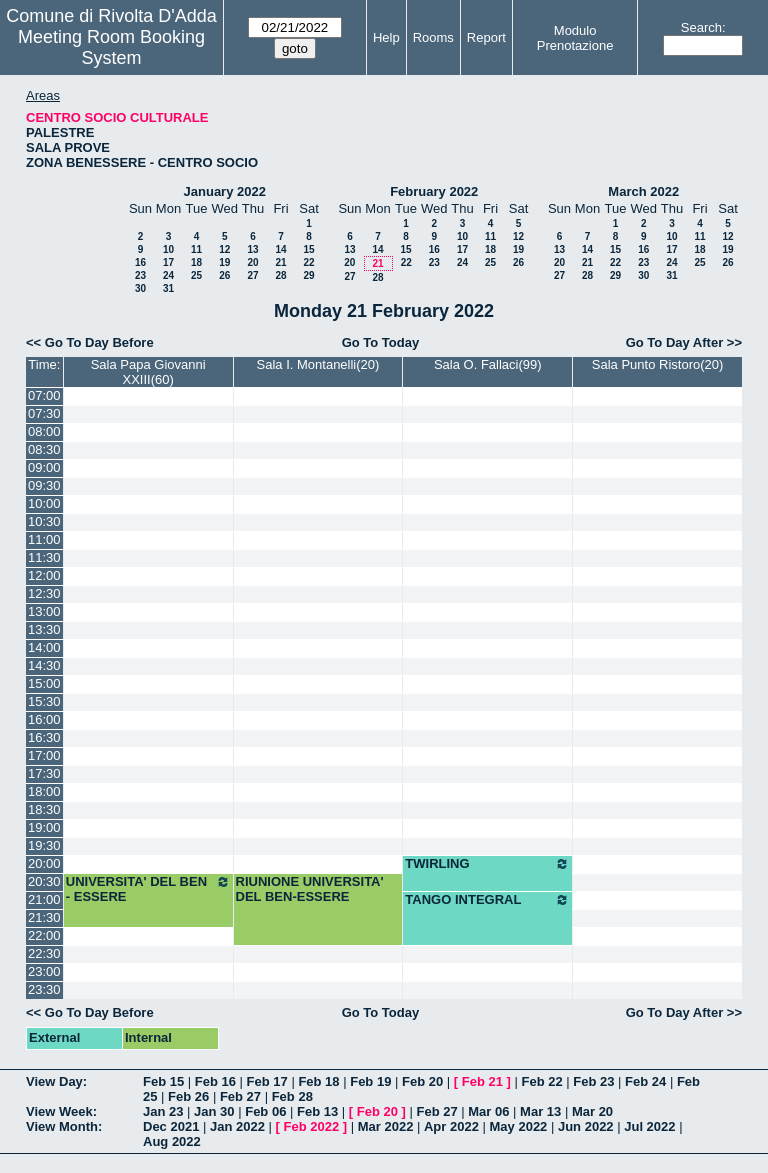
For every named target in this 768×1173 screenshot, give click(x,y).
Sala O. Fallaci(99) (488, 364)
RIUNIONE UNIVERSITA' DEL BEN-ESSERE (310, 889)
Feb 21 (482, 1081)
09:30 (44, 485)
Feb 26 (188, 1096)
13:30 (44, 629)
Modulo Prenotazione (575, 38)
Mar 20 (592, 1111)
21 (280, 262)
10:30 (44, 521)
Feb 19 (370, 1081)
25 (196, 275)
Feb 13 (317, 1111)
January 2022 (225, 191)
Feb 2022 (312, 1126)
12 (224, 249)
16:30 (44, 737)
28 (280, 275)
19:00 (44, 827)
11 (196, 249)
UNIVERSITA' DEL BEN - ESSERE (148, 889)
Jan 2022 (237, 1126)
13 (252, 249)
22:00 (44, 935)
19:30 (44, 845)
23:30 (44, 989)
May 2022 (519, 1126)
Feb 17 (267, 1081)
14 (280, 249)
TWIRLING (487, 864)
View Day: (56, 1081)
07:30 (44, 413)
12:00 (44, 575)
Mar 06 (488, 1111)
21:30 (44, 917)
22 (308, 262)
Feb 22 (541, 1081)
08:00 (44, 431)
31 (168, 288)
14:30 (44, 665)
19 (224, 262)
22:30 (44, 953)
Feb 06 (265, 1111)
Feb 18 (318, 1081)
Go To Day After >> (684, 342)
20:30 (44, 881)
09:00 (44, 467)
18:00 (44, 791)
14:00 (44, 647)
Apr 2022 (451, 1126)
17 (168, 262)
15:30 (44, 701)
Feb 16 (215, 1081)
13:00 (44, 611)
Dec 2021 (171, 1126)
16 (140, 262)
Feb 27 (240, 1096)
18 (196, 262)
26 (224, 275)
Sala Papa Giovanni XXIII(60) (148, 372)
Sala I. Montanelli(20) (318, 364)
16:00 (44, 719)
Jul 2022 (649, 1126)
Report (486, 37)
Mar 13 (540, 1111)
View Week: (61, 1111)
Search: (703, 27)
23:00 (44, 971)
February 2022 (434, 191)
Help (386, 37)
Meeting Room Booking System (111, 47)
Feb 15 (163, 1081)
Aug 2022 (172, 1141)
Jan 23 (163, 1111)
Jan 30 (214, 1111)
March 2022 (643, 191)
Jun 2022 (586, 1126)
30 (140, 288)
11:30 (44, 557)
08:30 (44, 449)
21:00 (44, 899)
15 (308, 249)
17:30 (44, 773)
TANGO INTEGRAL (487, 900)
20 (252, 262)
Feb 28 (292, 1096)
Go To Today (381, 342)
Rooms (433, 37)
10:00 (44, 503)
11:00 (44, 539)
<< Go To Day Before (90, 342)
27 (252, 275)
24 (168, 275)
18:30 (44, 809)
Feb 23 (593, 1081)
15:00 (44, 683)
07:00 (44, 395)
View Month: (64, 1126)
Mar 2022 (386, 1126)
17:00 (44, 755)
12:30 (44, 593)
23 (140, 275)
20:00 (44, 863)
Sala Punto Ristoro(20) (658, 364)
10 (168, 249)
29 (308, 275)
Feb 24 (645, 1081)
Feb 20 (422, 1081)
